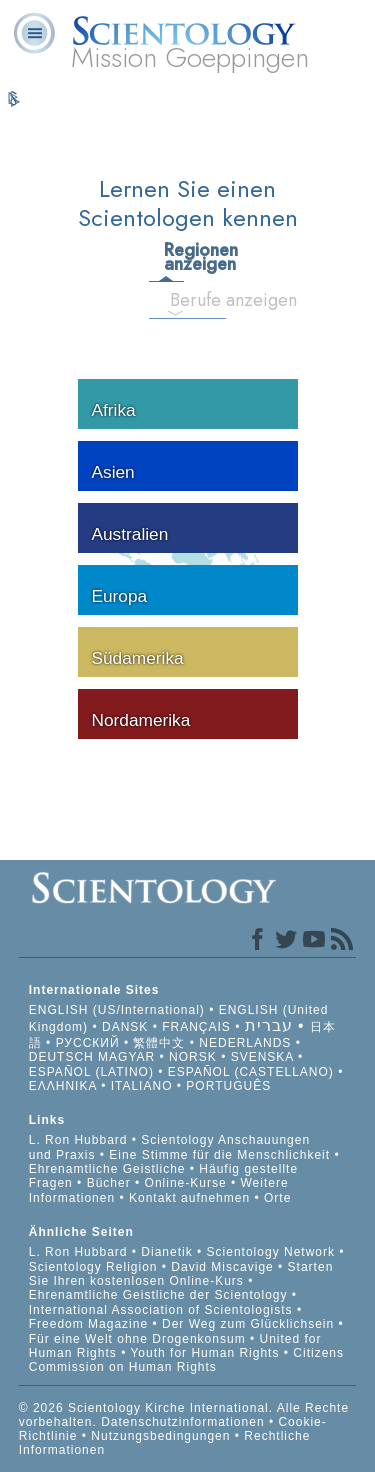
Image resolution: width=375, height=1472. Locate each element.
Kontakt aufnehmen (189, 1198)
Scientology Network (271, 1252)
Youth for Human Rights (206, 1353)
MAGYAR (126, 1057)
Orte (277, 1198)
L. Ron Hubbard (78, 1140)
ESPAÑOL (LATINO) (91, 1072)
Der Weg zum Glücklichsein (248, 1324)
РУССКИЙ (88, 1043)
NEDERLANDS (245, 1043)
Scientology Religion (93, 1267)
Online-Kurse (188, 1183)
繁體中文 (159, 1043)
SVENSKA (262, 1057)
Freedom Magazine (88, 1324)
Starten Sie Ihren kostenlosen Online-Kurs (181, 1274)
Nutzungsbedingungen (160, 1436)
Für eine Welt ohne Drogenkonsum (137, 1339)
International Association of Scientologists (161, 1310)
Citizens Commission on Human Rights (186, 1360)
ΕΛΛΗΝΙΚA (63, 1086)
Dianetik (166, 1252)
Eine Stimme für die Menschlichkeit (219, 1155)
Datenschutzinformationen (182, 1422)
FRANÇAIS (196, 1027)
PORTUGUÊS (228, 1086)
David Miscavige (222, 1267)
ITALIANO (142, 1086)
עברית (269, 1025)
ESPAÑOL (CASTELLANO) (251, 1072)
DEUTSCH (61, 1057)
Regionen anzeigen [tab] (173, 257)
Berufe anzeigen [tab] (183, 300)
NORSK (193, 1057)
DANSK (125, 1027)
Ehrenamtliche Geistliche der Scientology (158, 1295)
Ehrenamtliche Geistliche (107, 1169)
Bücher (109, 1183)
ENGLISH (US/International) (117, 1010)
